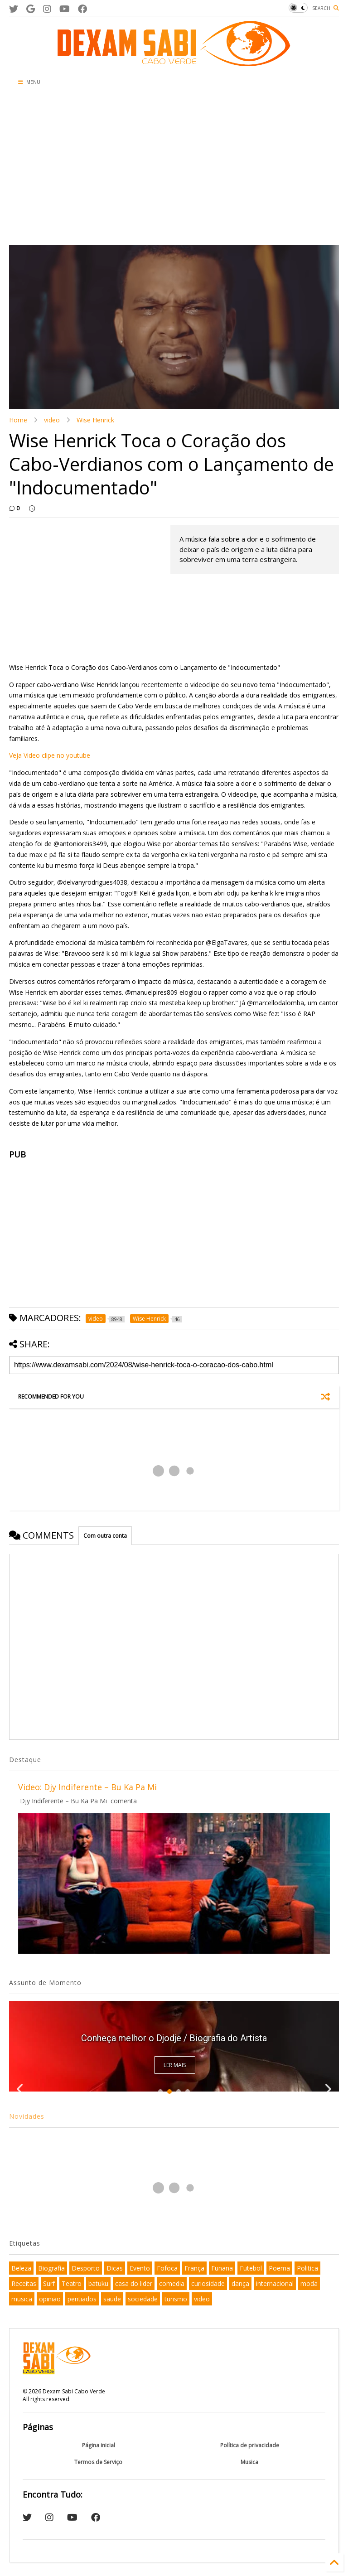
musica (21, 2299)
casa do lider (133, 2283)
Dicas (114, 2268)
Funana (222, 2268)
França (194, 2268)
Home (18, 420)
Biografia (51, 2268)
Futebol (251, 2268)
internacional (275, 2283)
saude (112, 2299)
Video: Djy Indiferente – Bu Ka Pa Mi (87, 1787)
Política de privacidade (249, 2445)
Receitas (23, 2283)
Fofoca (167, 2268)
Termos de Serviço (98, 2462)
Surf (49, 2283)
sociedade (143, 2299)
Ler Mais (175, 2065)
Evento (140, 2268)
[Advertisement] (174, 168)
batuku (98, 2283)
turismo (175, 2299)
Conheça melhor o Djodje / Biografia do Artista (174, 2038)
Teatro (72, 2283)
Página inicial (98, 2445)
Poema (279, 2268)
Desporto (86, 2268)
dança (240, 2283)
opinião (50, 2299)
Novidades (26, 2116)
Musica (249, 2462)
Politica (307, 2268)
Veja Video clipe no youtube (49, 755)
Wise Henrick (95, 420)
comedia (171, 2283)
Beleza (21, 2268)
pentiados (82, 2299)
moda (309, 2283)
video (52, 420)
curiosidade (208, 2283)
